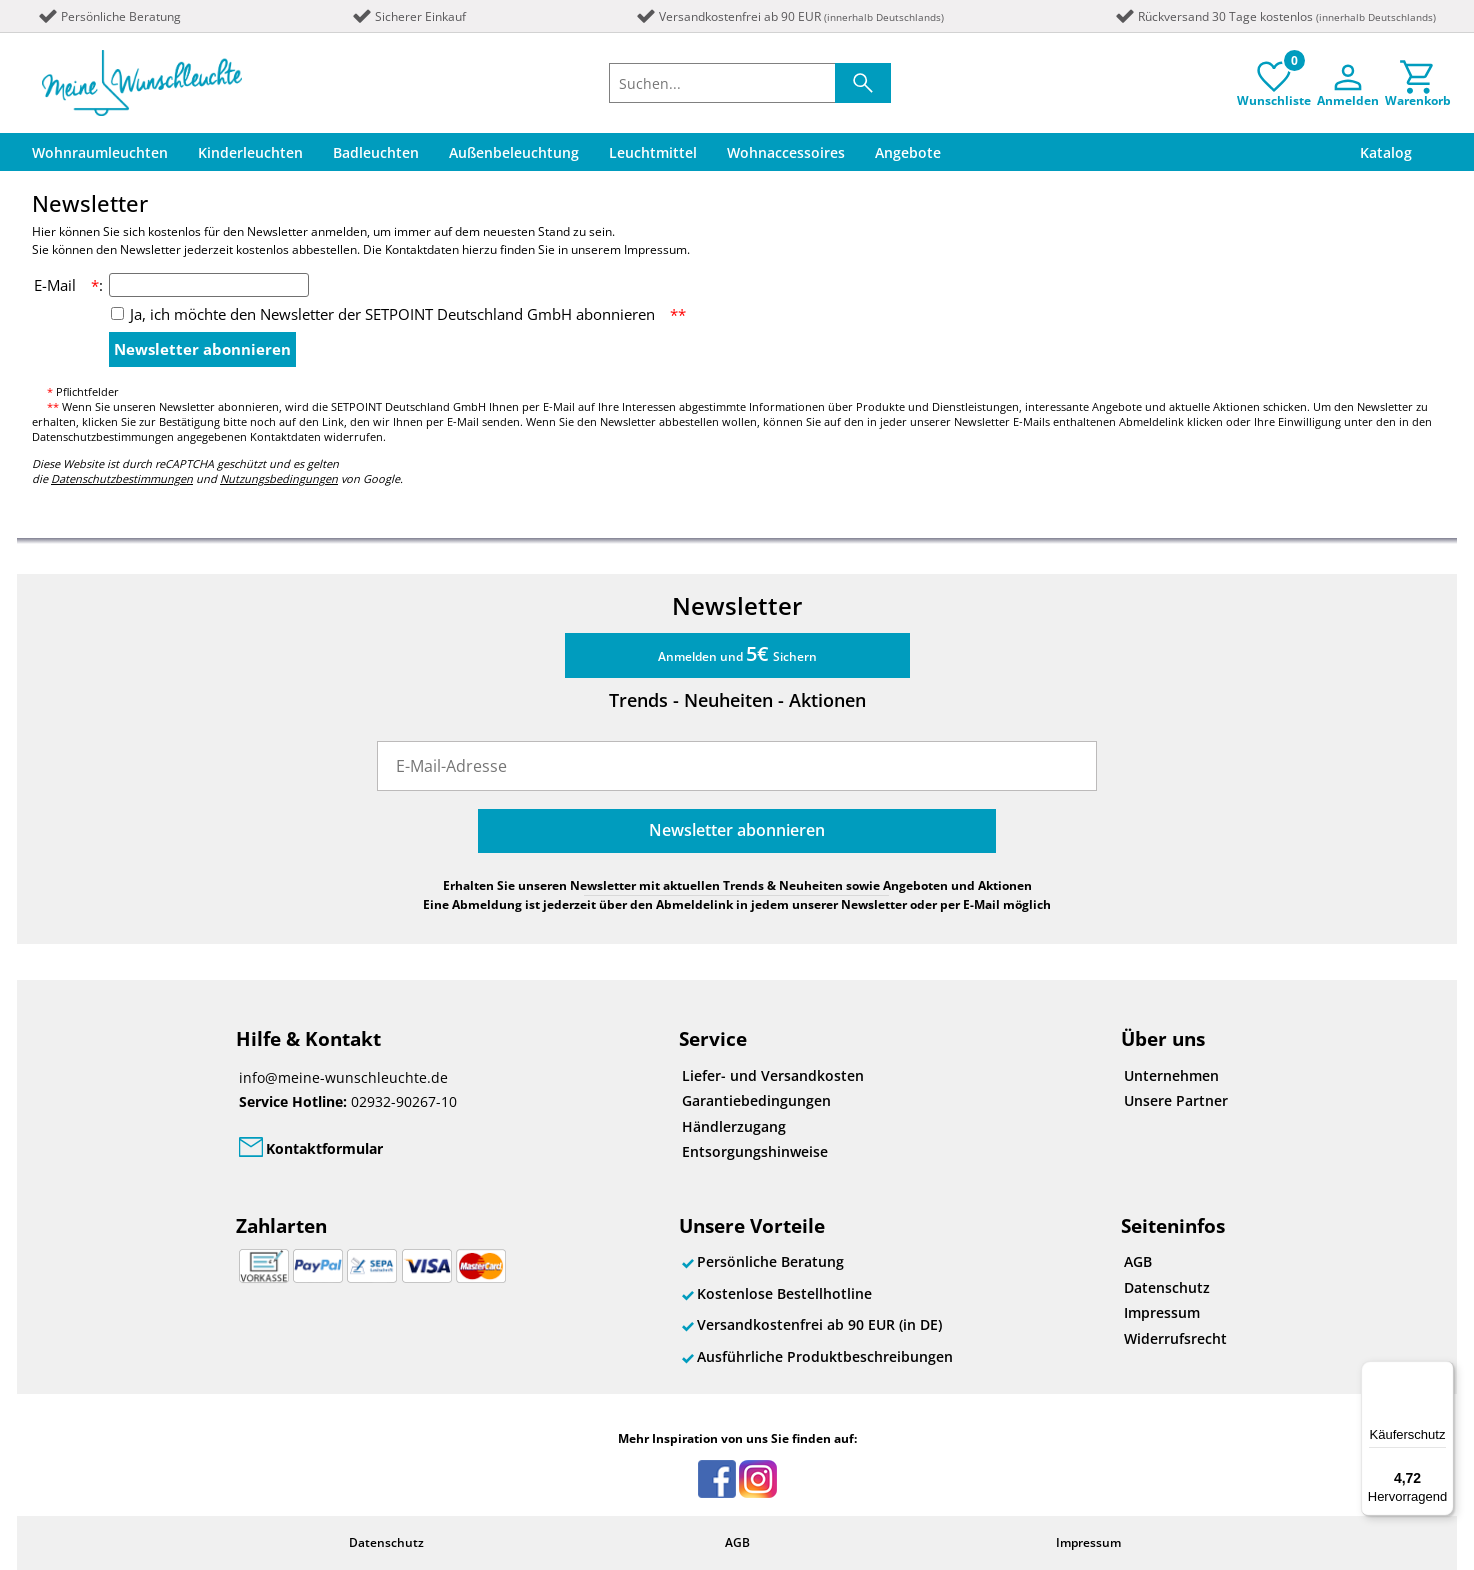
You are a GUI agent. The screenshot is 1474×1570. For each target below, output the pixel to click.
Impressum (1162, 1312)
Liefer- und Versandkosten (773, 1075)
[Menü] (1442, 1373)
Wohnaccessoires (786, 152)
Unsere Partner (1176, 1100)
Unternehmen (1171, 1075)
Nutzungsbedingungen (279, 478)
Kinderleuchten (250, 152)
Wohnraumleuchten (100, 152)
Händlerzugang (734, 1126)
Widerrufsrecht (1175, 1338)
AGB (1138, 1261)
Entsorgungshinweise (755, 1151)
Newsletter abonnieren (202, 349)
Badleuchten (376, 152)
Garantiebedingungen (756, 1100)
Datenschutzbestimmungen (122, 478)
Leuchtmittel (653, 152)
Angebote (908, 152)
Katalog (1386, 152)
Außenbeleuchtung (514, 152)
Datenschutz (1167, 1287)
